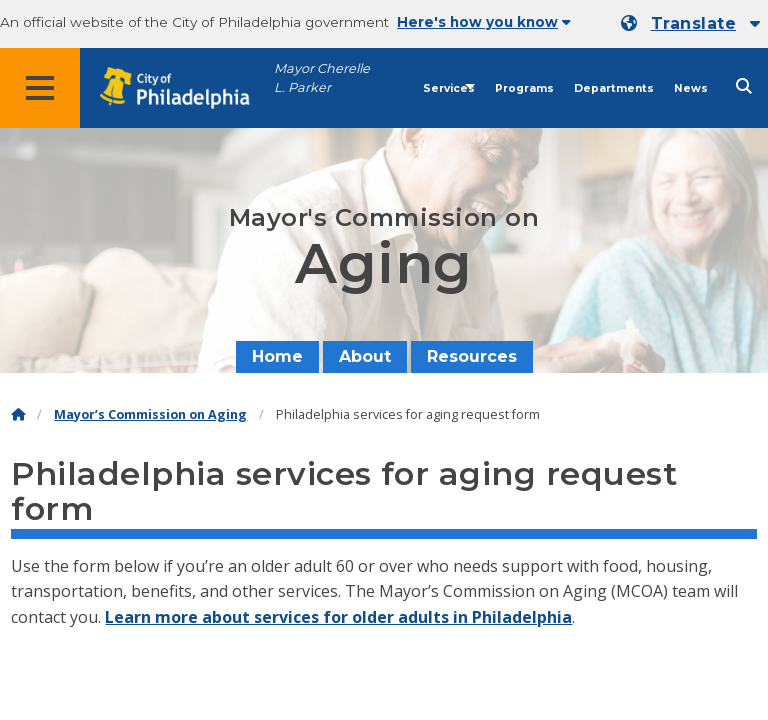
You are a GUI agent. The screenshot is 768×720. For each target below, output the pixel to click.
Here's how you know (484, 22)
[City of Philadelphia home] (185, 88)
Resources (472, 356)
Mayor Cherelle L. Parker (322, 78)
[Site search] (744, 86)
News (691, 88)
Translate (693, 23)
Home (277, 356)
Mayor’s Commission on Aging (150, 414)
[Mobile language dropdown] (690, 24)
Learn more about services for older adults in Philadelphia (338, 617)
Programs (524, 88)
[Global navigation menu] (40, 88)
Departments (614, 88)
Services (449, 88)
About (365, 356)
